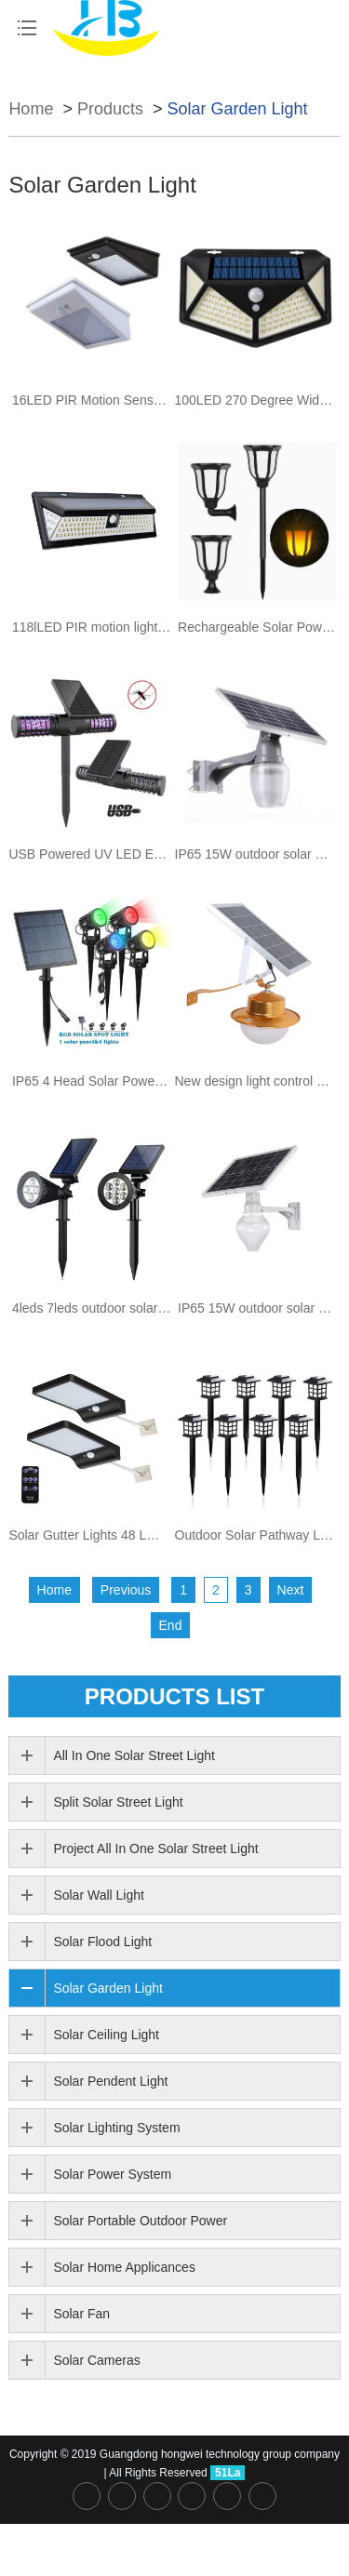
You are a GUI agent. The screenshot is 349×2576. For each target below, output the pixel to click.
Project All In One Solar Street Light (155, 1848)
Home (30, 109)
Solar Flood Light (102, 1941)
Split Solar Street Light (117, 1802)
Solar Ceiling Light (106, 2034)
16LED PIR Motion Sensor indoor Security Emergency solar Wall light (91, 400)
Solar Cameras (96, 2360)
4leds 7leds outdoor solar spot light (91, 1308)
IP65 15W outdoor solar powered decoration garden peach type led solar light (257, 1308)
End (170, 1625)
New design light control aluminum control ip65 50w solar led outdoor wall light (254, 1081)
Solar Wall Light (98, 1895)
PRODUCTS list (174, 1696)
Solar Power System (112, 2174)
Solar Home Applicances (124, 2267)
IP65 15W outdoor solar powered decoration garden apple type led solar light (254, 854)
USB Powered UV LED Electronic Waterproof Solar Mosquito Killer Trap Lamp (88, 854)
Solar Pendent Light (110, 2081)
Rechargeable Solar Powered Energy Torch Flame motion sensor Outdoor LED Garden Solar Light (257, 627)
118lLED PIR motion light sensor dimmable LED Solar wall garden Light (91, 627)
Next (290, 1589)
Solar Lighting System (116, 2127)
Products (110, 109)
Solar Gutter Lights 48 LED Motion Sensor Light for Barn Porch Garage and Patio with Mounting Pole (88, 1535)
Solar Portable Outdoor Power (140, 2220)
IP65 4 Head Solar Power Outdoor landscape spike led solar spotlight (91, 1081)
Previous (126, 1589)
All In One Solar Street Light (134, 1755)
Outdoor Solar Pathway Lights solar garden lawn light (254, 1535)
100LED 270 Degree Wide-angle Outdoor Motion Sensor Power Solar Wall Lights (254, 400)
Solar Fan (81, 2313)
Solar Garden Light (237, 109)
